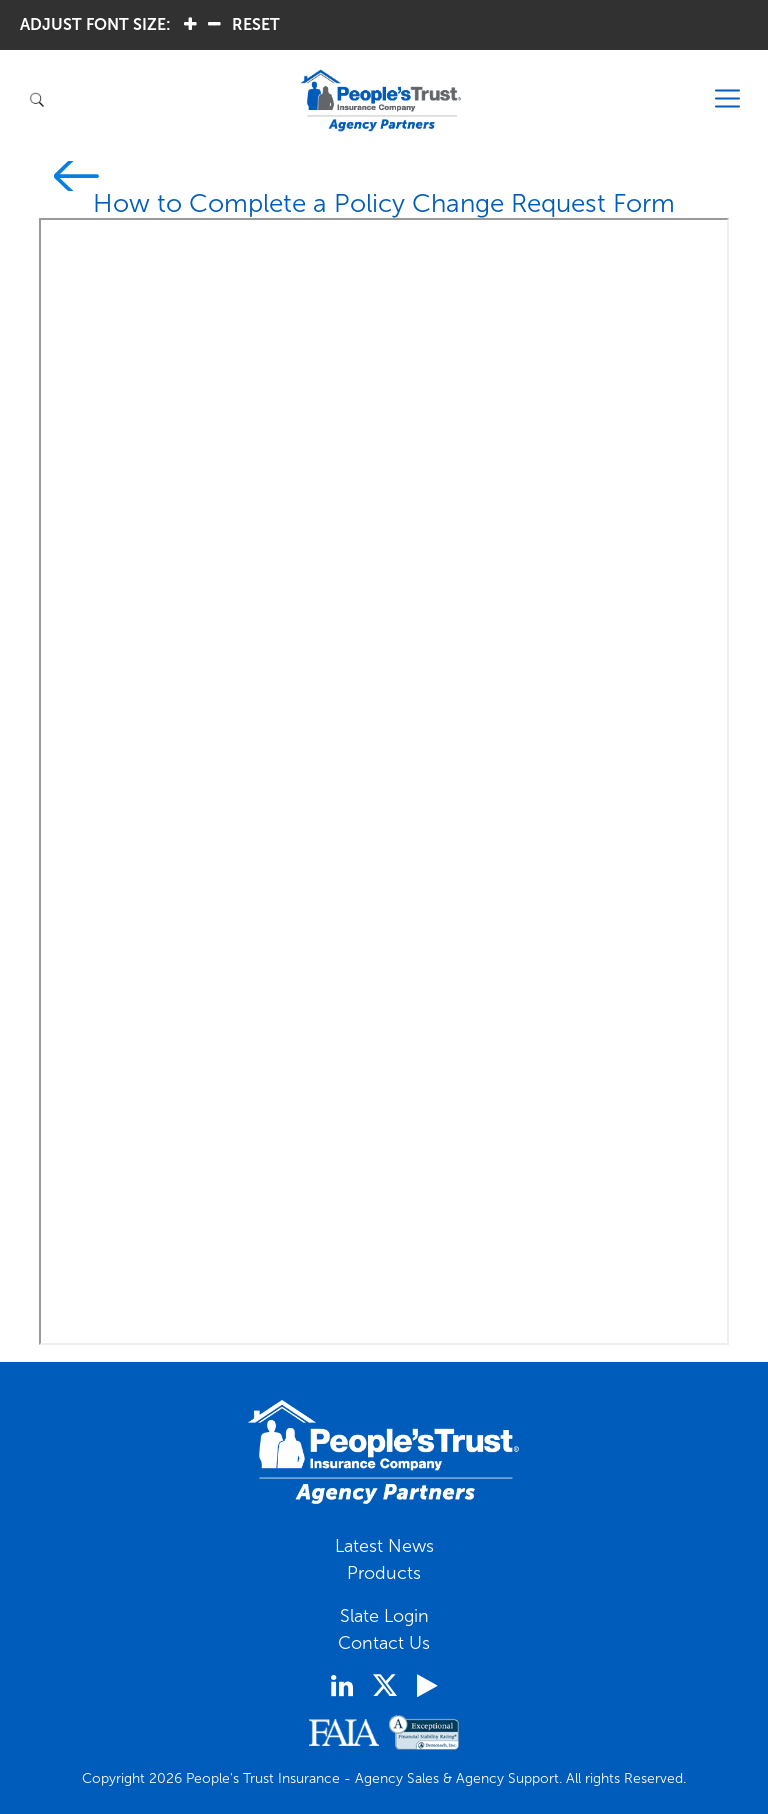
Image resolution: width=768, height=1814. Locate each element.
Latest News (384, 1546)
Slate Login (384, 1616)
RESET (256, 24)
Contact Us (384, 1643)
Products (384, 1573)
